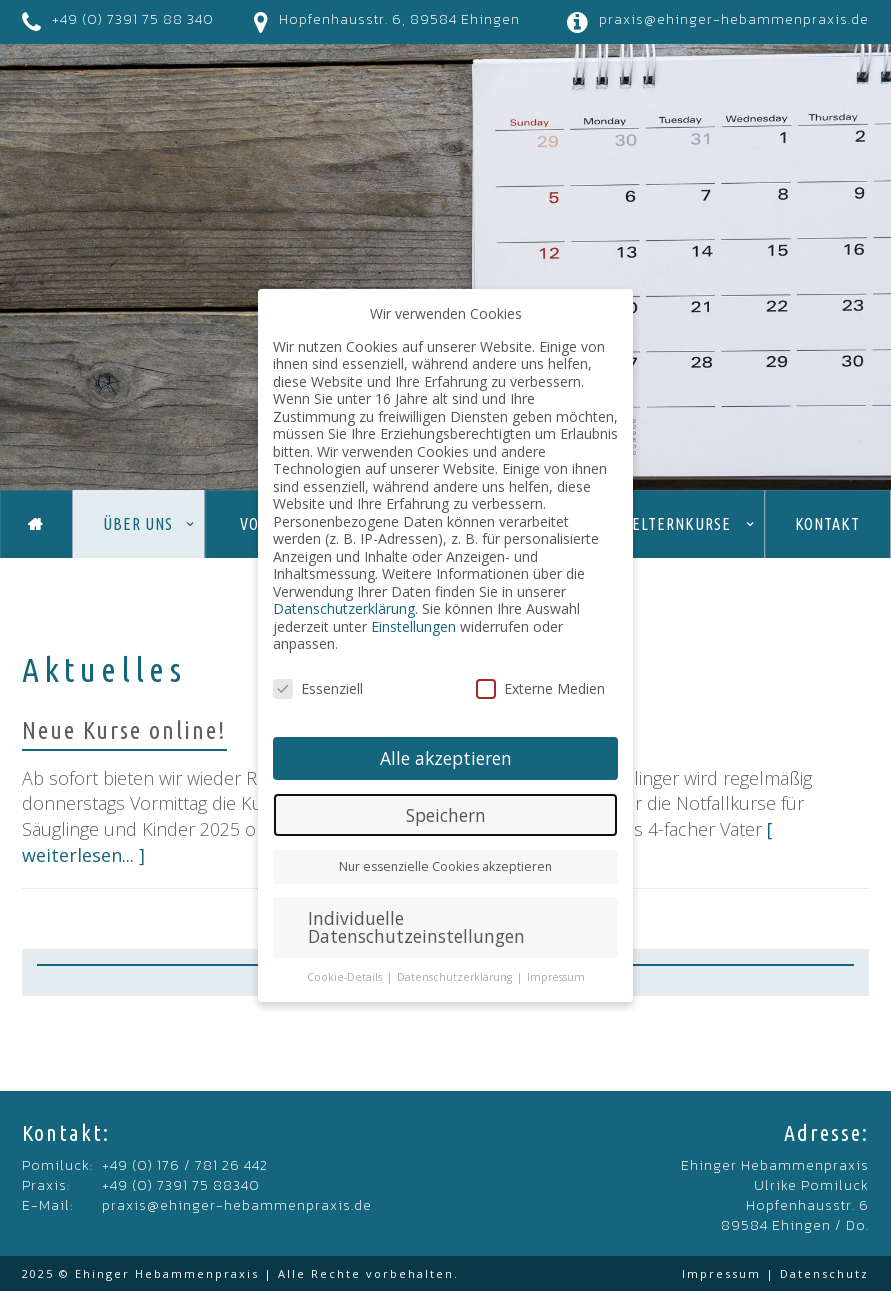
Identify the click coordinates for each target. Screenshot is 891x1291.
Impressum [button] (556, 977)
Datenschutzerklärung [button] (456, 977)
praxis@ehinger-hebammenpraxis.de (734, 19)
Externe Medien (540, 688)
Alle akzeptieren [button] (446, 758)
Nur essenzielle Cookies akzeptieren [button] (445, 866)
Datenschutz (824, 1273)
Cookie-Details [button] (346, 977)
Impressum (721, 1273)
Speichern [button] (446, 815)
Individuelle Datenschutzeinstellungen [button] (416, 927)
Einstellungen (413, 626)
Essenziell (318, 688)
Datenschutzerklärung (344, 608)
